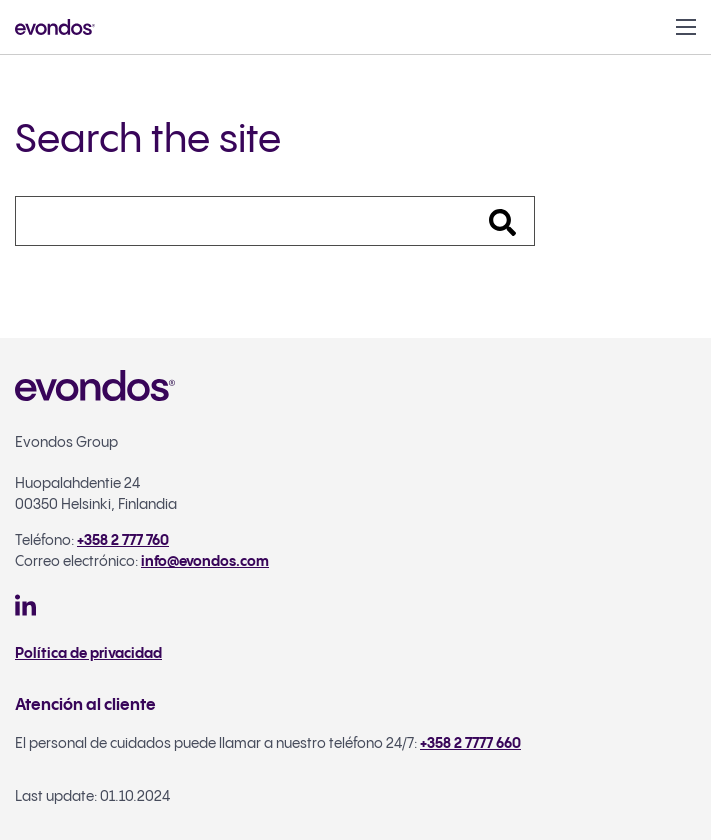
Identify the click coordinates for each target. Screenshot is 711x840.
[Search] (275, 221)
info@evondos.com (205, 562)
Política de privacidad (88, 654)
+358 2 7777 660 (470, 744)
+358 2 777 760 (123, 541)
